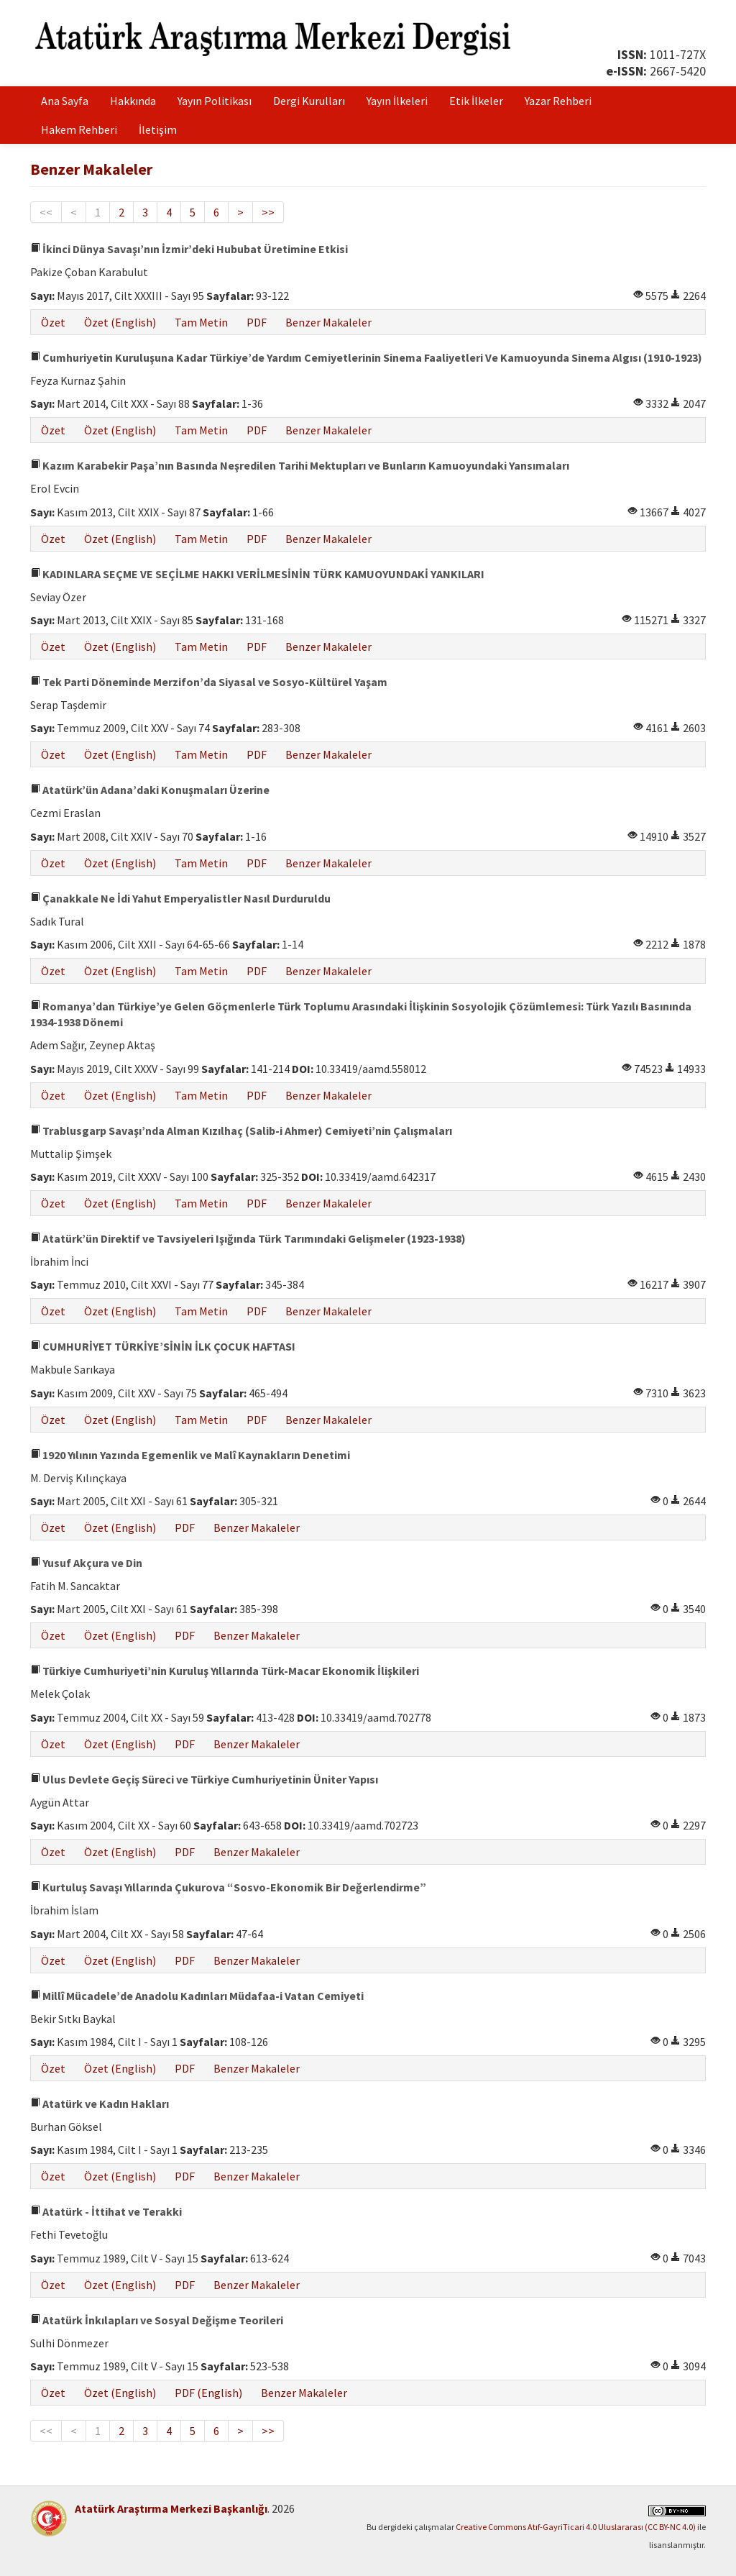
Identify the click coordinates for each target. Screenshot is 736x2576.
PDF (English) (208, 2392)
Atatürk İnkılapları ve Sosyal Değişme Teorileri (156, 2320)
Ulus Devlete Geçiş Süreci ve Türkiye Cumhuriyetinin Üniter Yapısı (204, 1779)
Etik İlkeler (476, 100)
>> (268, 212)
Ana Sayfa (64, 100)
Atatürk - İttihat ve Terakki (106, 2211)
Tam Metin (201, 322)
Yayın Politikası (215, 100)
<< (46, 212)
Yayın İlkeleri (397, 100)
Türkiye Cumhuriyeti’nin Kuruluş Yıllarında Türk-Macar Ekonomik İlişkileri (224, 1670)
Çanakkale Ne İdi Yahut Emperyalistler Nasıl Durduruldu (180, 898)
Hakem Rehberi (79, 129)
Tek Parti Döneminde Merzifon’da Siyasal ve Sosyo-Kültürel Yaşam (208, 682)
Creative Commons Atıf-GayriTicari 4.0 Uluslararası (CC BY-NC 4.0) (576, 2526)
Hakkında (133, 100)
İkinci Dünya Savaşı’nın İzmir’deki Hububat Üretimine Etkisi (189, 249)
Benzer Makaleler (328, 322)
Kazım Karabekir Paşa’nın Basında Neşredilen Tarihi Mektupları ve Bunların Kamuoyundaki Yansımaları (299, 465)
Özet (53, 322)
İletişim (158, 129)
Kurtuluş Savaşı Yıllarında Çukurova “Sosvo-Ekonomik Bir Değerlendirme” (228, 1887)
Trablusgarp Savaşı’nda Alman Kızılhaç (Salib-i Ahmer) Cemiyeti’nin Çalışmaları (241, 1130)
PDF (257, 322)
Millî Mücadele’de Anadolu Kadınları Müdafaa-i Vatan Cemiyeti (197, 1995)
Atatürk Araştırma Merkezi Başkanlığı (171, 2508)
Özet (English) (120, 322)
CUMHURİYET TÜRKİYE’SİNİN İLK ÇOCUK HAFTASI (162, 1346)
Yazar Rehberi (558, 100)
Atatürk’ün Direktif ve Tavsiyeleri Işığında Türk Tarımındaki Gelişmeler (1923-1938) (248, 1238)
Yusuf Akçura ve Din (86, 1563)
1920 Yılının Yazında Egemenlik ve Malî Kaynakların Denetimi (190, 1455)
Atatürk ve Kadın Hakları (99, 2103)
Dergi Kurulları (309, 100)
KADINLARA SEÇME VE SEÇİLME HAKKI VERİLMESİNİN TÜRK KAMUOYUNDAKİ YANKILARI (257, 574)
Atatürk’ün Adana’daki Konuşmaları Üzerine (150, 789)
